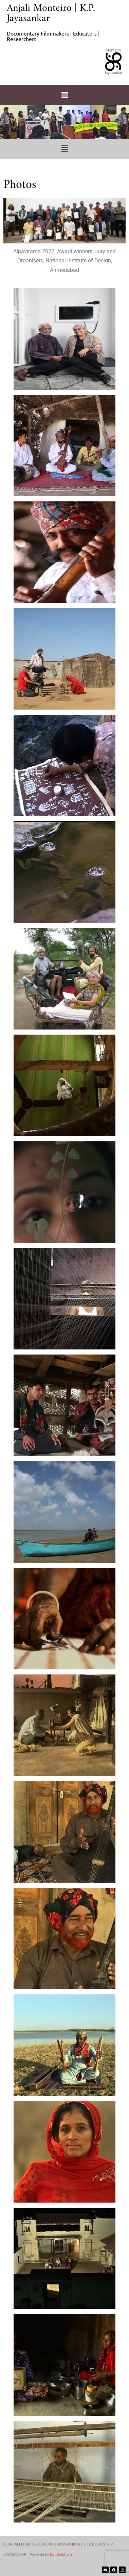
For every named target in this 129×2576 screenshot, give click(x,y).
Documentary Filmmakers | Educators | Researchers (53, 36)
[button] (64, 95)
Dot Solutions (61, 2554)
